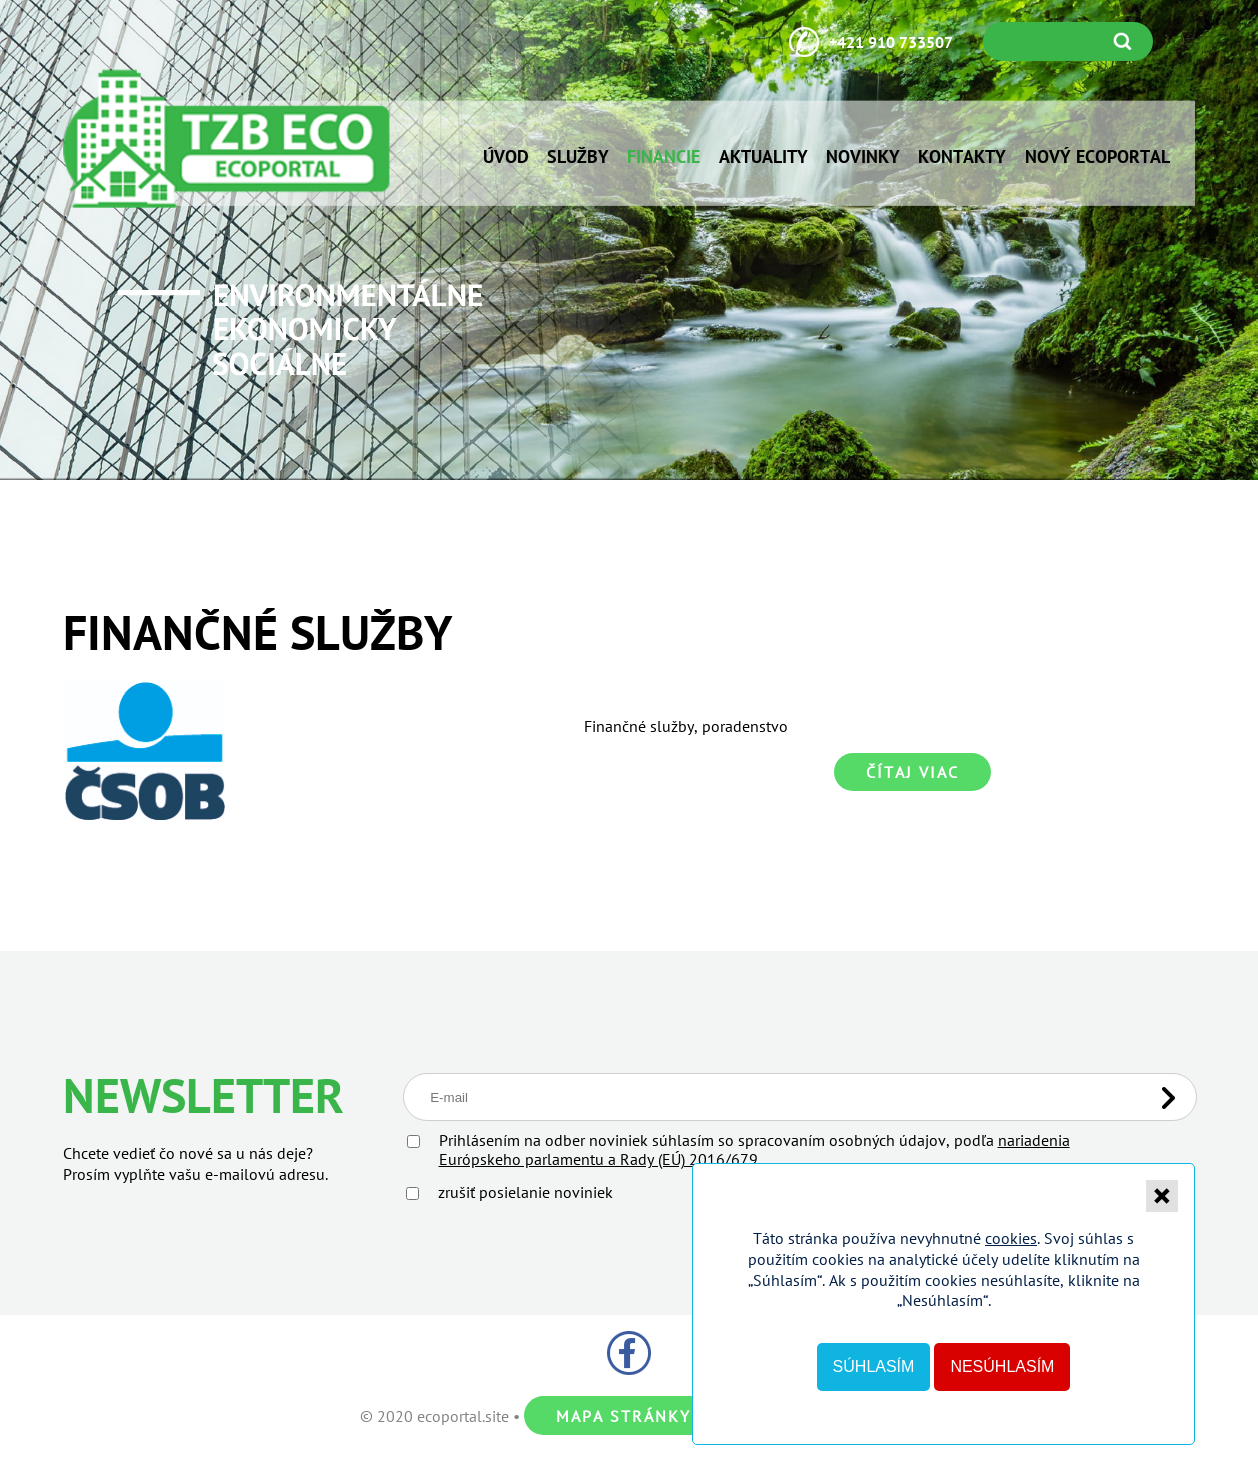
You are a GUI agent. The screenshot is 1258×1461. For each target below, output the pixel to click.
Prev (50, 262)
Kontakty (962, 156)
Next (1207, 262)
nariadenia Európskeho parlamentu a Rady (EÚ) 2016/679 (754, 1149)
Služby (578, 156)
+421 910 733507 (891, 42)
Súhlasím (874, 1366)
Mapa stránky (623, 1416)
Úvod (506, 156)
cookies (1011, 1238)
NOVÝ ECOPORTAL (1097, 156)
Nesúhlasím (1002, 1366)
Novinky (863, 156)
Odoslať (1168, 1098)
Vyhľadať (1126, 41)
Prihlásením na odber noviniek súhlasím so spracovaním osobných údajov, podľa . (754, 1150)
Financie (663, 156)
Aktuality (763, 156)
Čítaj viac (912, 772)
